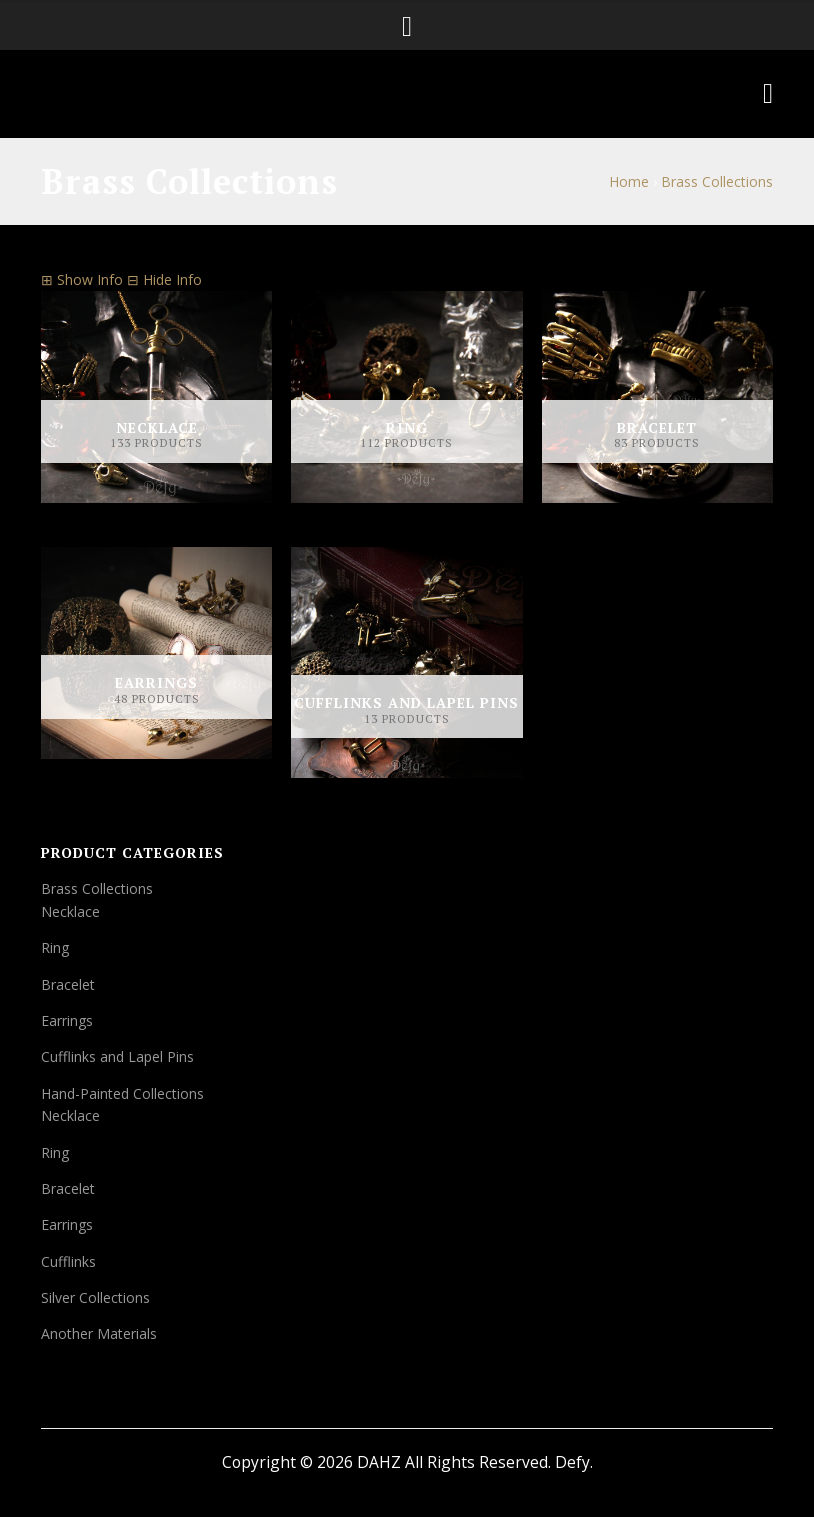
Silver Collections (95, 1297)
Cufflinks (68, 1261)
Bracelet (68, 984)
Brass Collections (97, 888)
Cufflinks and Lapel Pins (117, 1056)
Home (629, 181)
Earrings (67, 1020)
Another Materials (99, 1333)
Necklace (70, 911)
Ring (55, 947)
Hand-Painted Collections (122, 1093)
